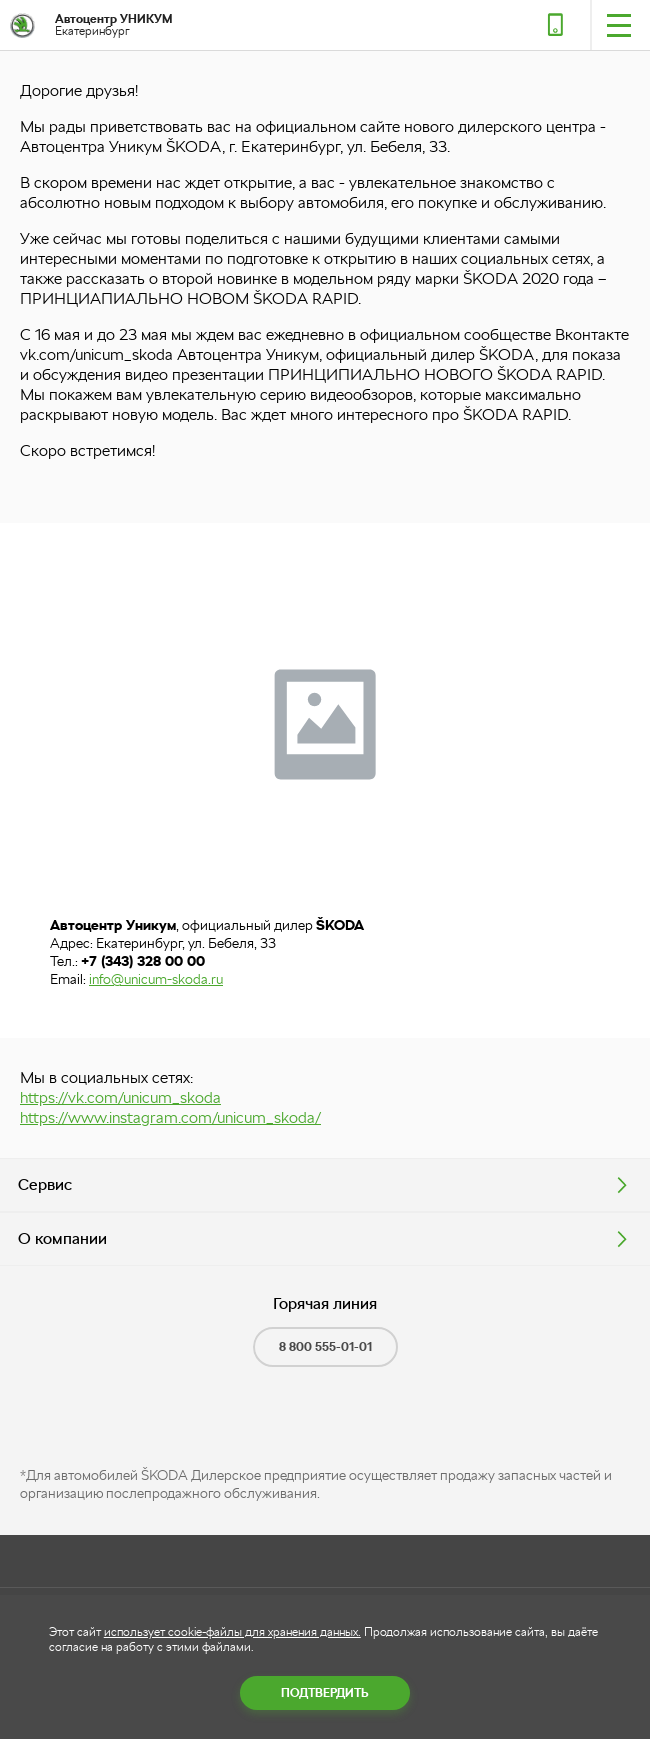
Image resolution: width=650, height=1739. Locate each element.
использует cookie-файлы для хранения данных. (232, 1632)
